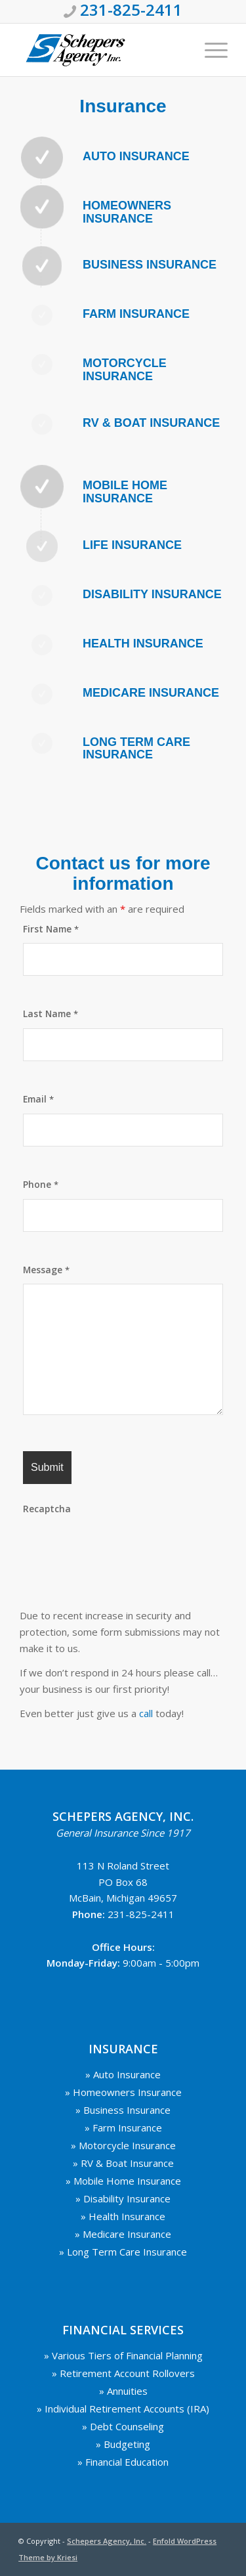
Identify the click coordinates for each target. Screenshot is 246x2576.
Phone (40, 1184)
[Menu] (210, 50)
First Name (51, 929)
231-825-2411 (141, 1914)
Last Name (50, 1013)
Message (46, 1269)
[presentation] (122, 1549)
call (146, 1713)
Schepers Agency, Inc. (106, 2541)
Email (38, 1099)
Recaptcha (47, 1508)
